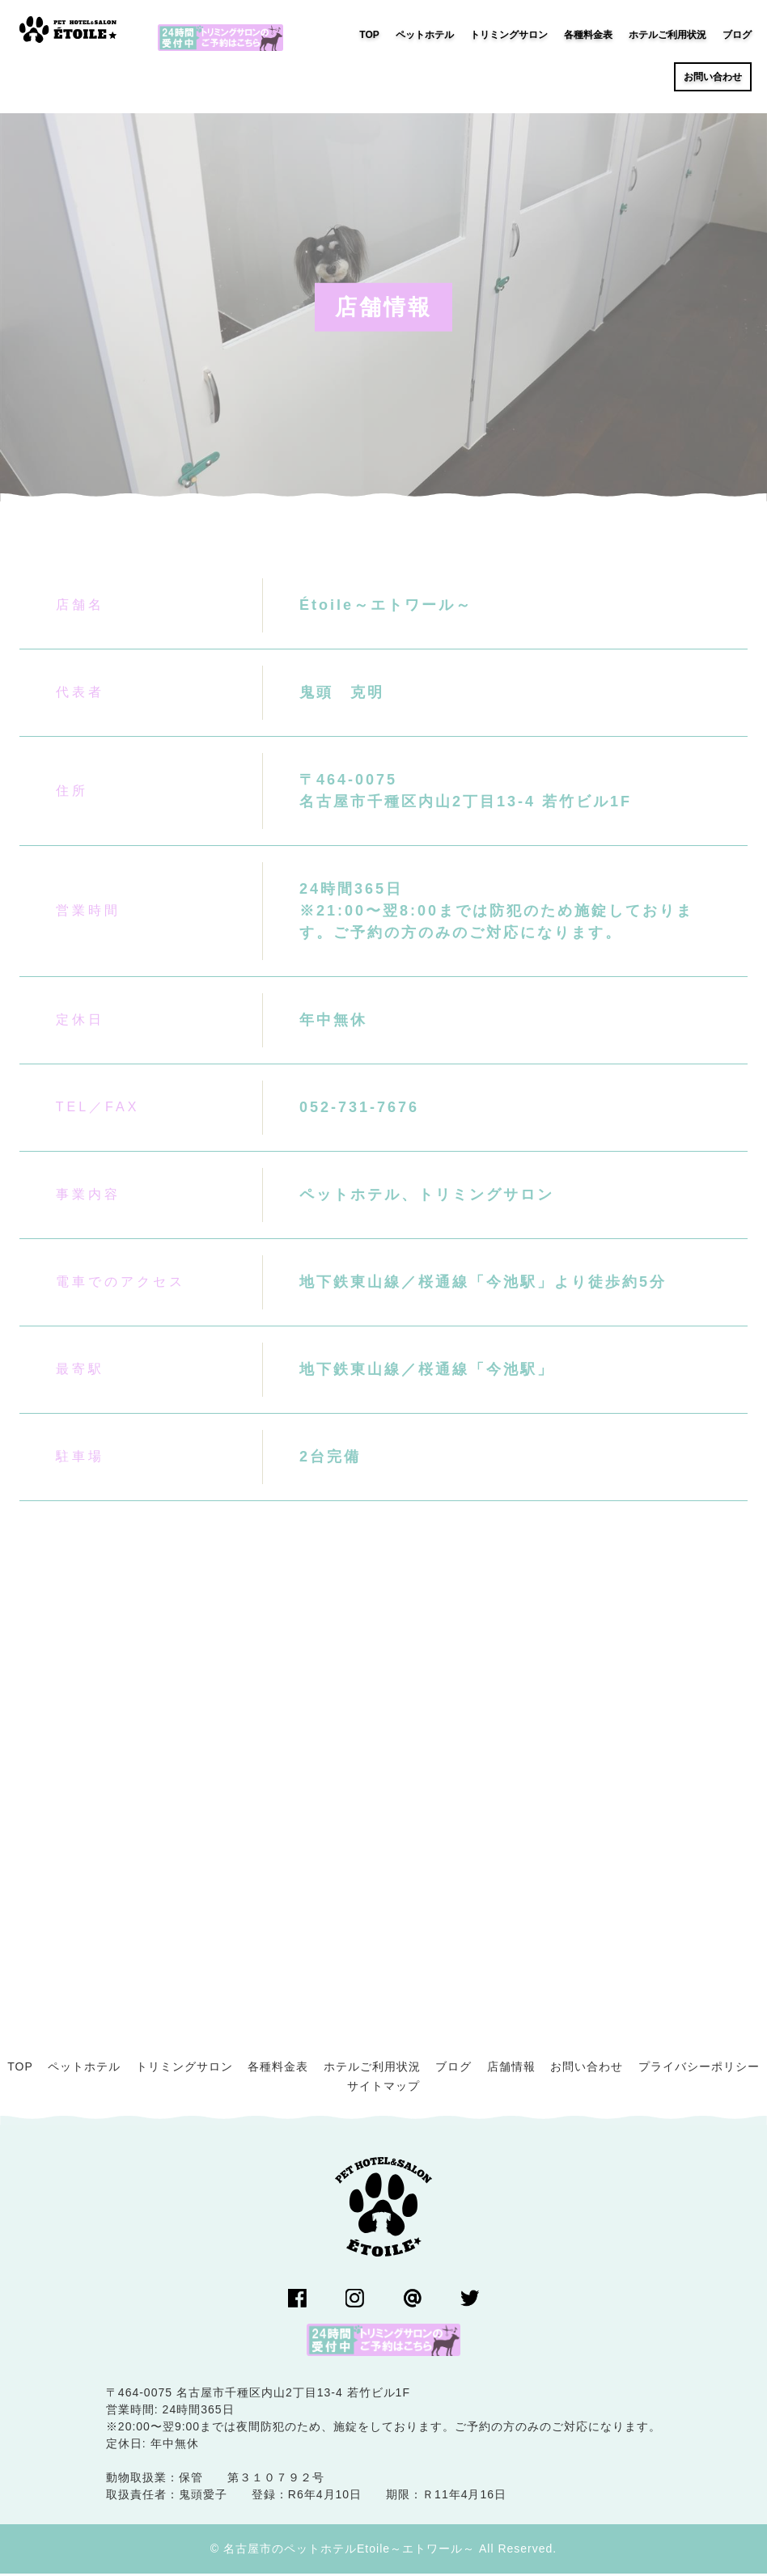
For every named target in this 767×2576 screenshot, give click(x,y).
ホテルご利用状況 (372, 2068)
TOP (20, 2068)
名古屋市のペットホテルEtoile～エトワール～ (349, 2550)
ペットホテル (84, 2068)
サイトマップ (383, 2088)
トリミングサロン (184, 2068)
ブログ (453, 2068)
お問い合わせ (586, 2068)
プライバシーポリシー (699, 2068)
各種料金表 (278, 2068)
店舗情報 (511, 2068)
